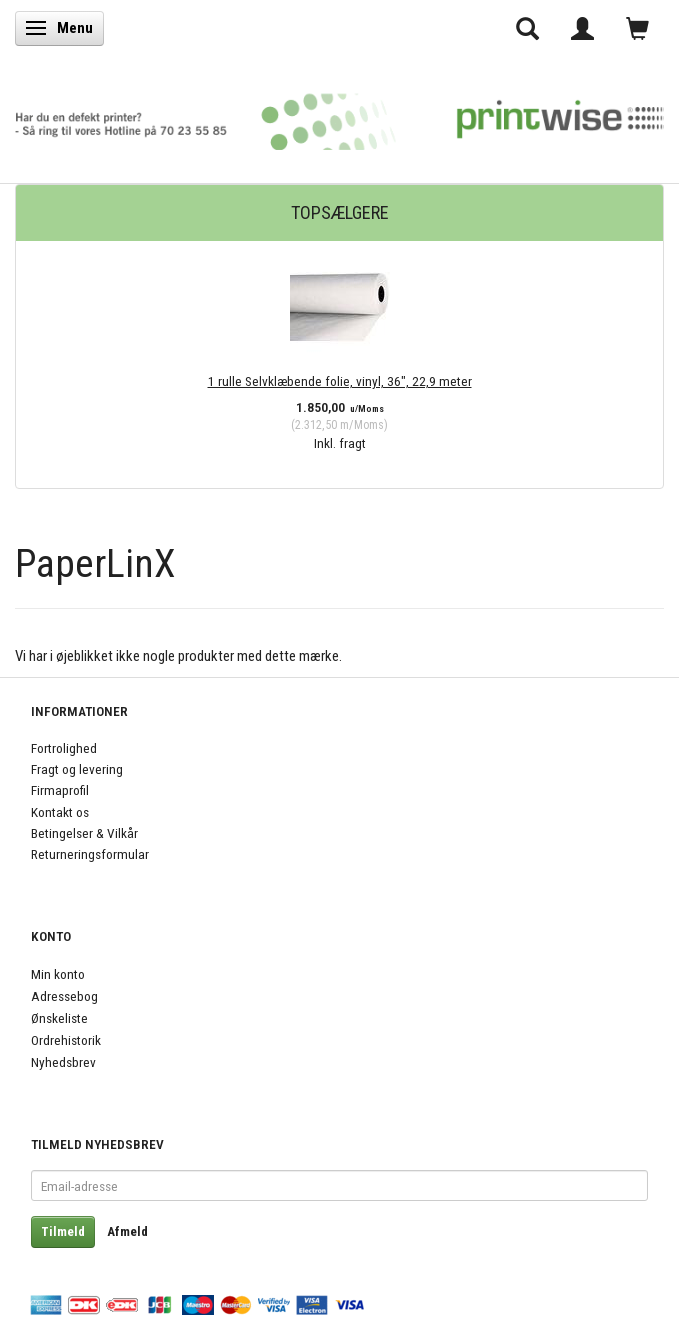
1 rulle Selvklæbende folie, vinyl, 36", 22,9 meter (340, 381)
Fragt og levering (77, 769)
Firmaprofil (60, 790)
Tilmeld (63, 1231)
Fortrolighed (64, 748)
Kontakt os (60, 812)
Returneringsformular (90, 854)
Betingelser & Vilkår (84, 833)
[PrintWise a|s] (339, 115)
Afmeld (127, 1231)
